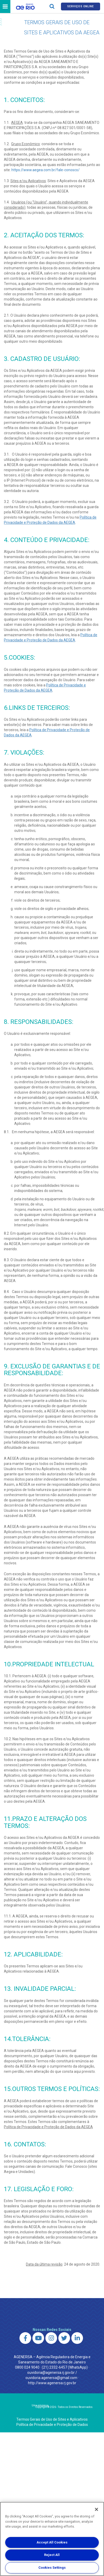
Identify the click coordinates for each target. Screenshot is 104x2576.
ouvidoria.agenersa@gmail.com (51, 2378)
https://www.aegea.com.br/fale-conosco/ (45, 170)
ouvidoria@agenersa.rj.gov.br (51, 2372)
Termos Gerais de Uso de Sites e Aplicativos (52, 2419)
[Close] (96, 2509)
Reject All (52, 2555)
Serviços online (80, 6)
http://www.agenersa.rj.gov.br (52, 2383)
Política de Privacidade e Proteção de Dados (52, 2424)
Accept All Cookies (52, 2542)
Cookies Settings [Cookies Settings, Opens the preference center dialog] (52, 2567)
